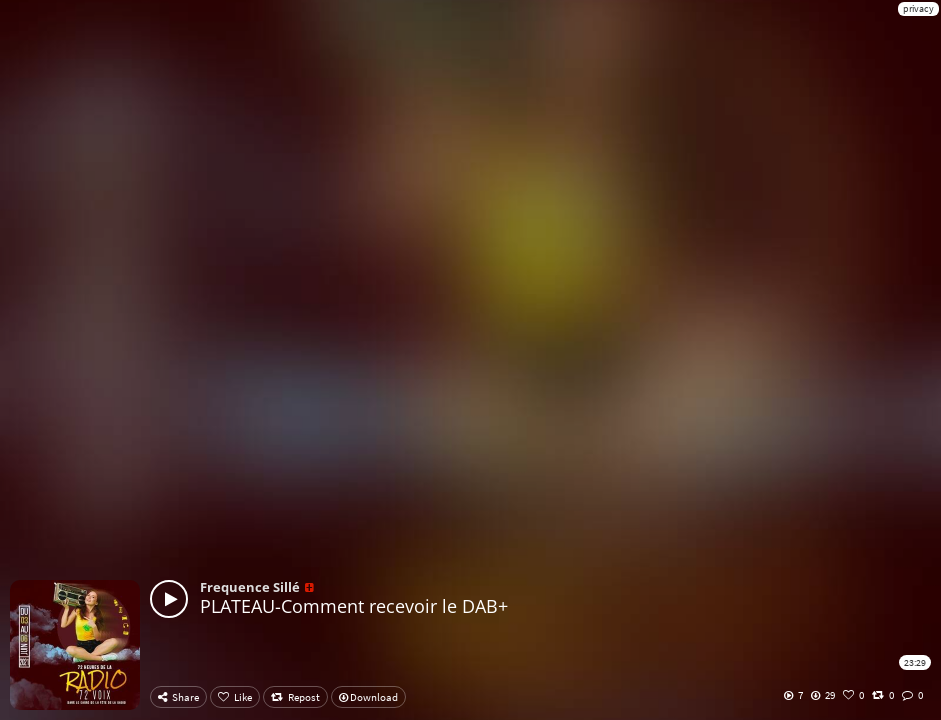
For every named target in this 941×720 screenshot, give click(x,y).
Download (368, 697)
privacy (918, 8)
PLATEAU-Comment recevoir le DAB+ (354, 606)
